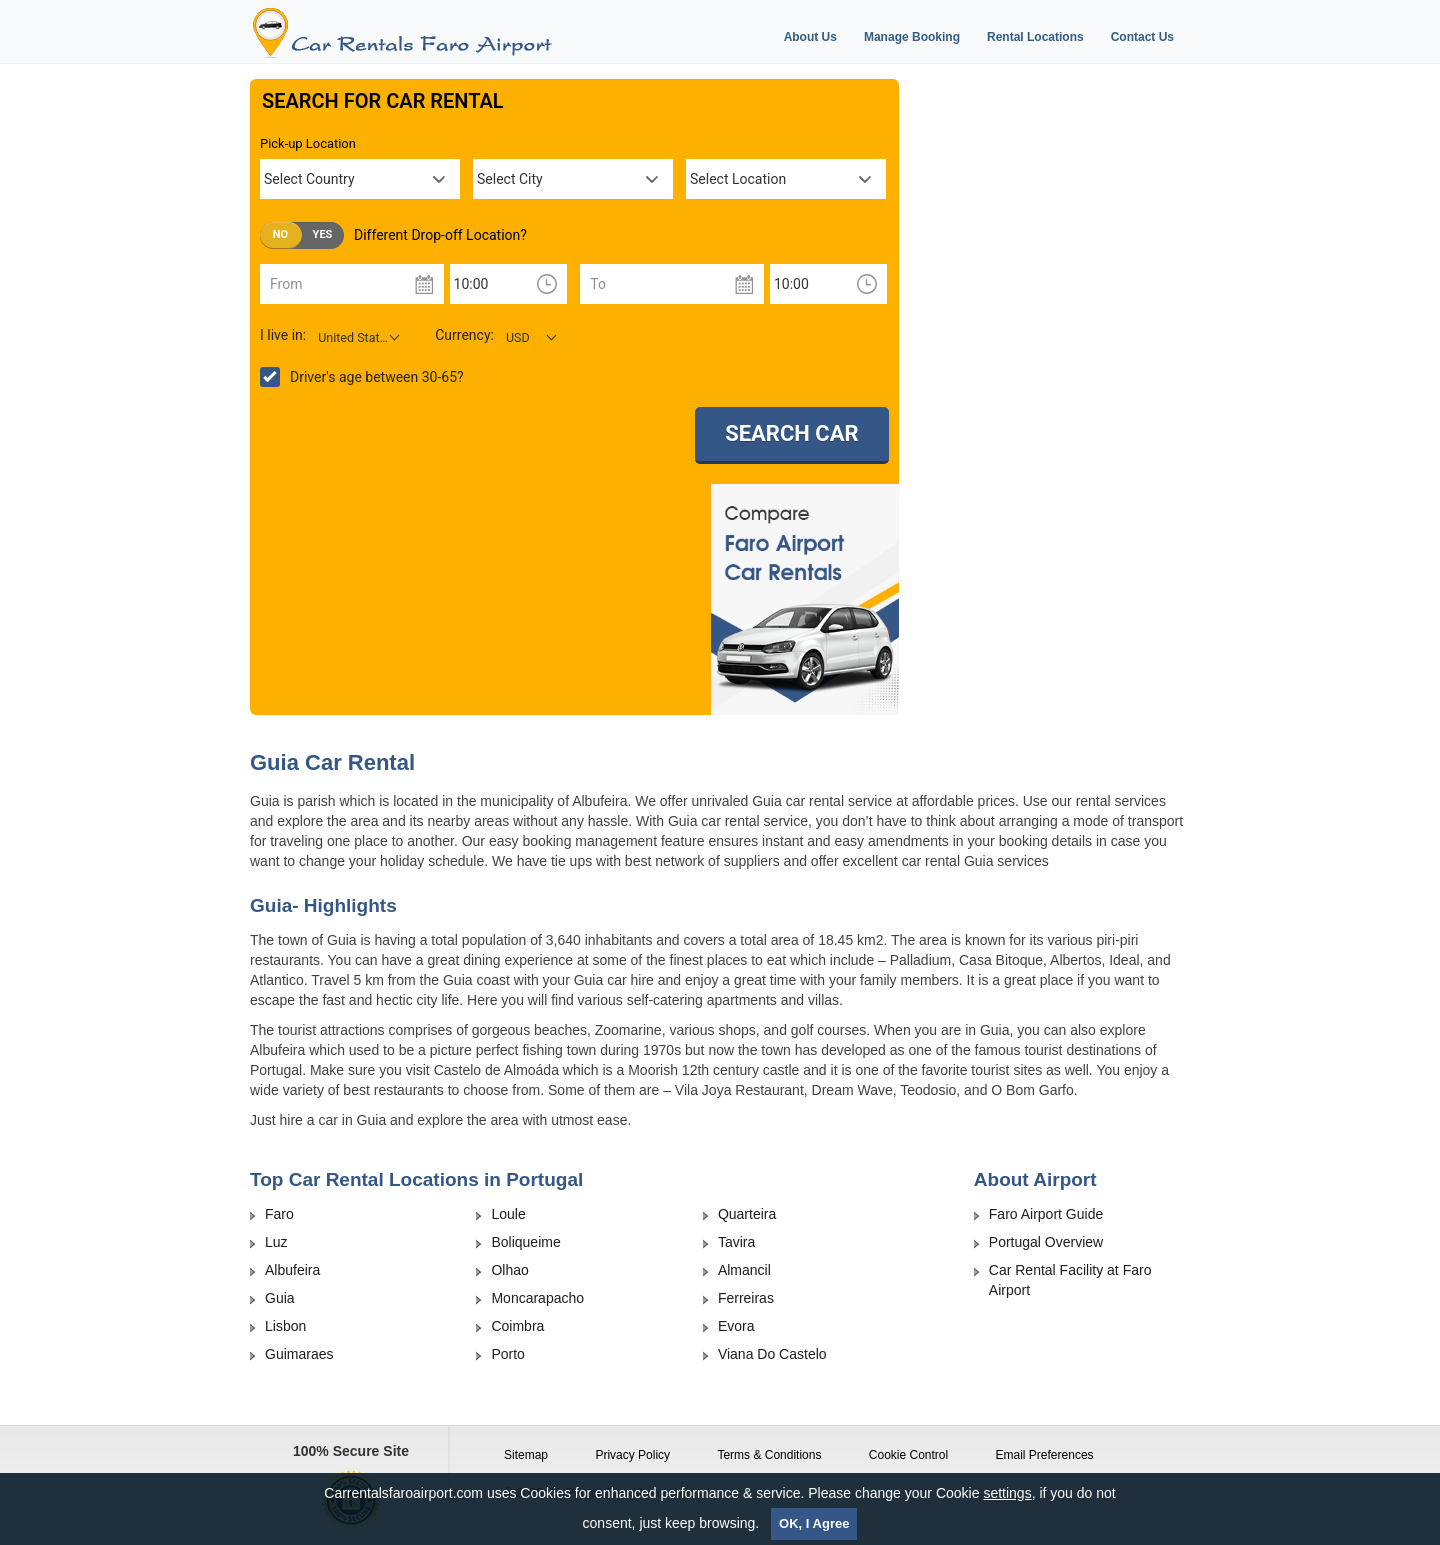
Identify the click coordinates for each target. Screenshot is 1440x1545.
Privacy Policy (632, 1455)
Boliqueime (525, 1242)
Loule (508, 1214)
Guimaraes (299, 1354)
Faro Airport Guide (1046, 1214)
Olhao (509, 1270)
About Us (810, 37)
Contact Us (1142, 37)
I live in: (283, 335)
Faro (279, 1214)
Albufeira (292, 1270)
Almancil (744, 1270)
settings (1007, 1493)
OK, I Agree (814, 1523)
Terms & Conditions (769, 1455)
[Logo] (433, 33)
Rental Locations (1035, 37)
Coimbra (517, 1326)
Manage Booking (912, 37)
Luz (276, 1242)
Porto (507, 1354)
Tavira (736, 1242)
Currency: (464, 335)
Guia (280, 1298)
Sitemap (526, 1455)
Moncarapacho (537, 1298)
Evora (736, 1326)
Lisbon (285, 1326)
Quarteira (747, 1214)
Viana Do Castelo (772, 1354)
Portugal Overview (1046, 1242)
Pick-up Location (308, 143)
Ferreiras (746, 1298)
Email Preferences (1045, 1455)
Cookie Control (908, 1455)
